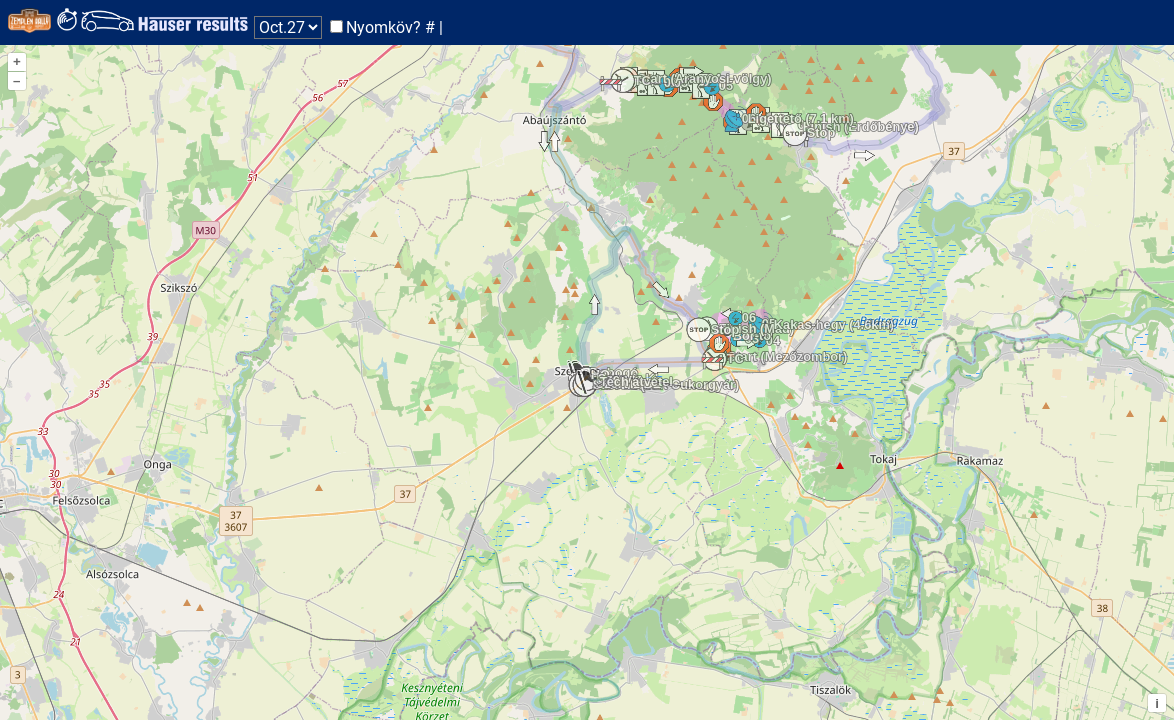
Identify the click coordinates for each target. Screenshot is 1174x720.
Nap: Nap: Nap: (288, 27)
